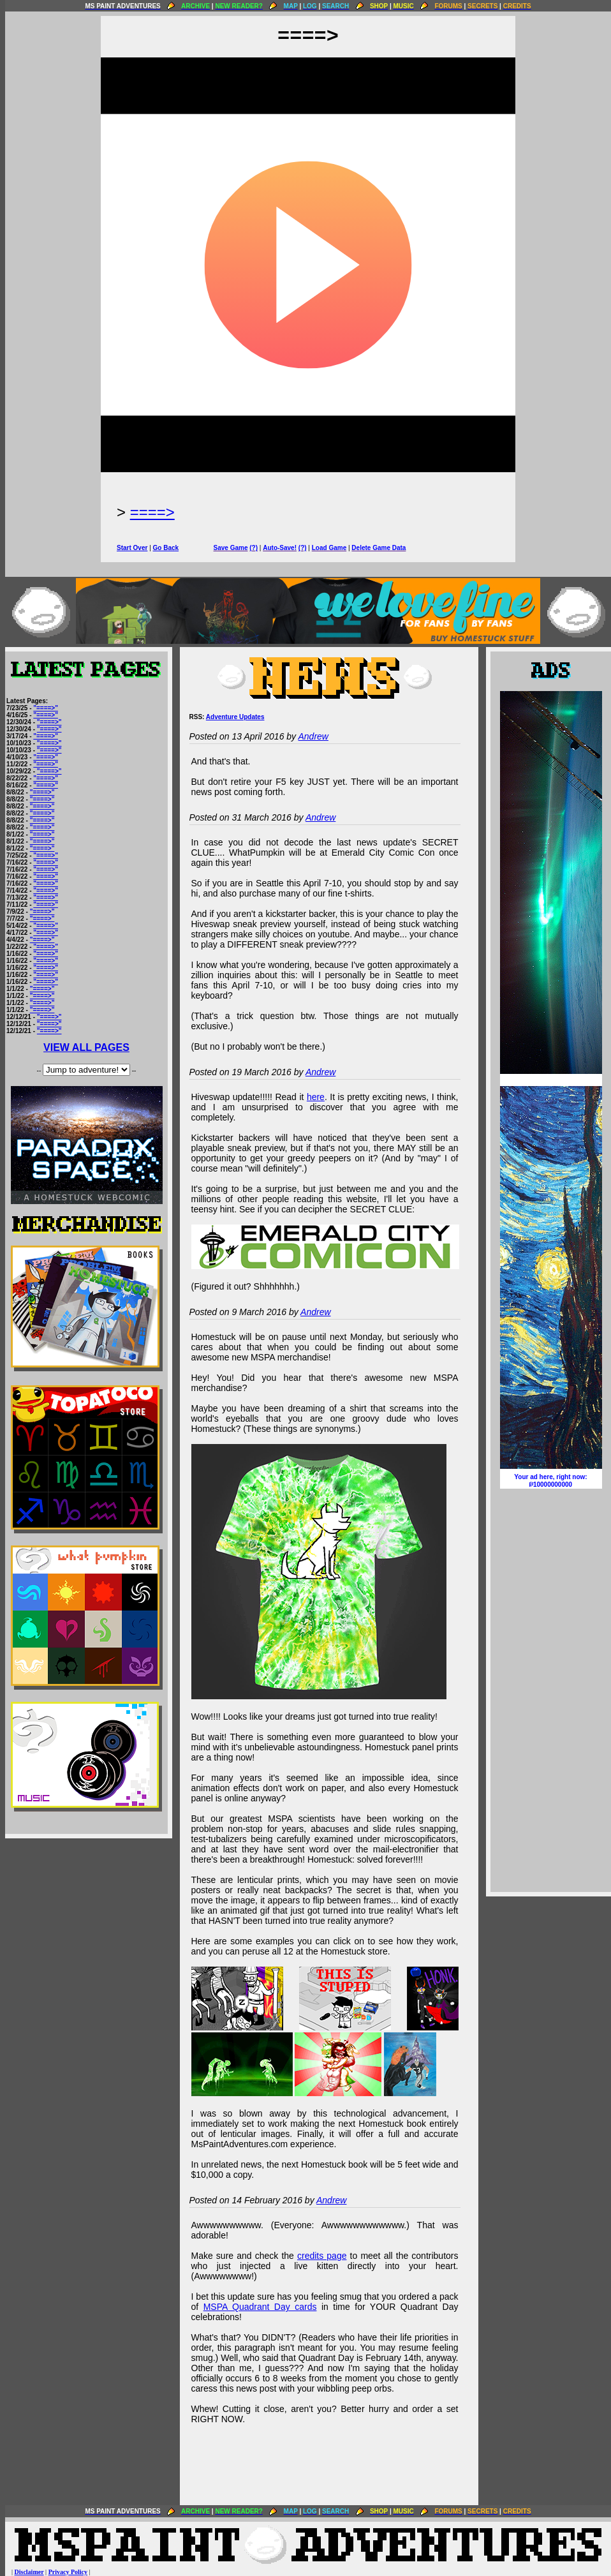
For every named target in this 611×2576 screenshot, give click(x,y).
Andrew (313, 736)
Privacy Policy (67, 2571)
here (316, 1097)
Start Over (132, 547)
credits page (322, 2256)
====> (152, 512)
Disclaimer (29, 2571)
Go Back (166, 547)
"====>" (45, 707)
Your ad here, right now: (551, 1481)
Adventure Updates (235, 716)
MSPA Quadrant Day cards (260, 2307)
